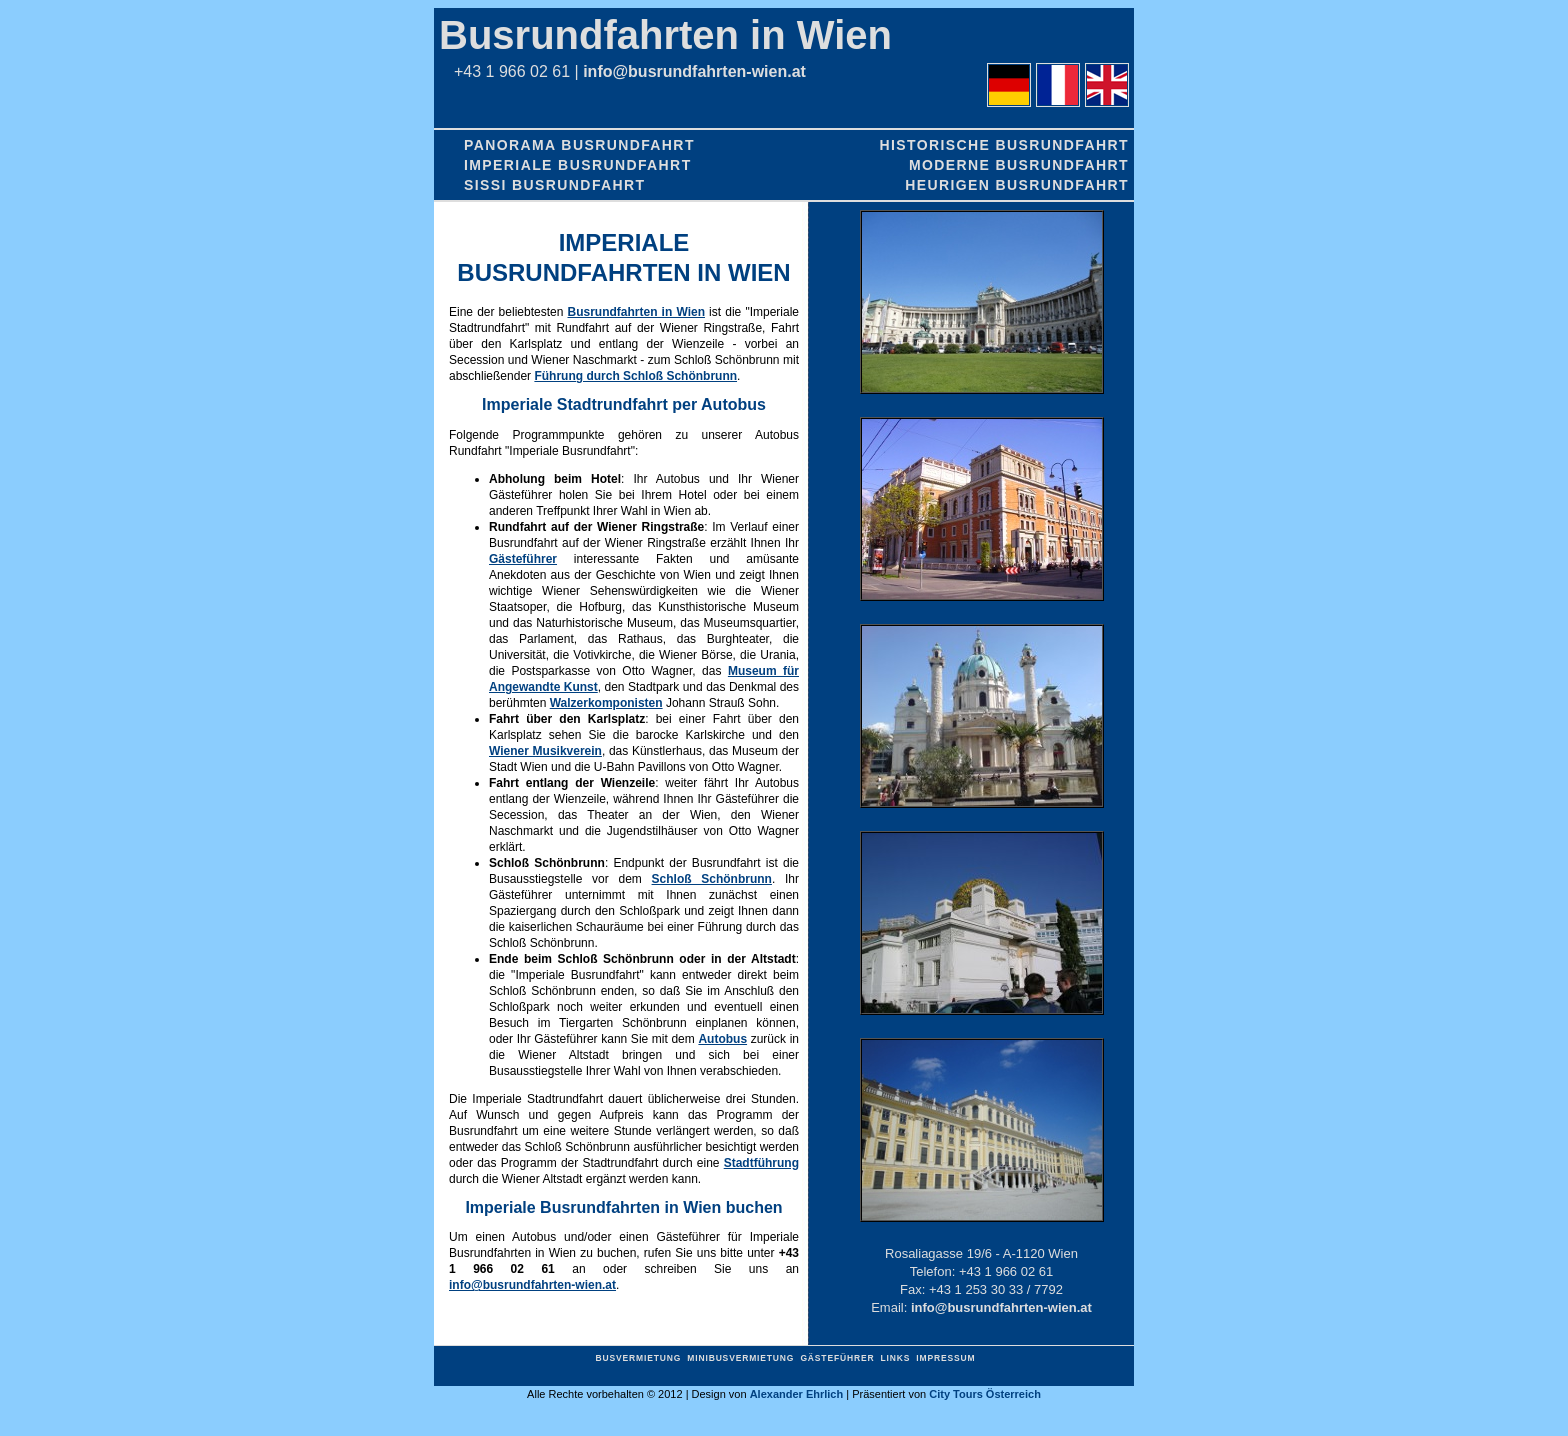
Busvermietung (639, 1358)
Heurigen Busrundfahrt (1017, 185)
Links (895, 1358)
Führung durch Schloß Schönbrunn (635, 376)
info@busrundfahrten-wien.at (694, 71)
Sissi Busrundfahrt (555, 185)
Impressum (945, 1358)
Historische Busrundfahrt (1004, 145)
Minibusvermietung (740, 1358)
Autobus (722, 1039)
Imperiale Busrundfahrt (578, 165)
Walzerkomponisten (606, 703)
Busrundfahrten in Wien (665, 35)
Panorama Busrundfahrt (579, 145)
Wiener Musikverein (545, 751)
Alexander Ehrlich (797, 1394)
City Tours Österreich (985, 1394)
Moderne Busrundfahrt (1019, 165)
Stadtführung (761, 1163)
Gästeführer (523, 559)
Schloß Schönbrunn (712, 879)
